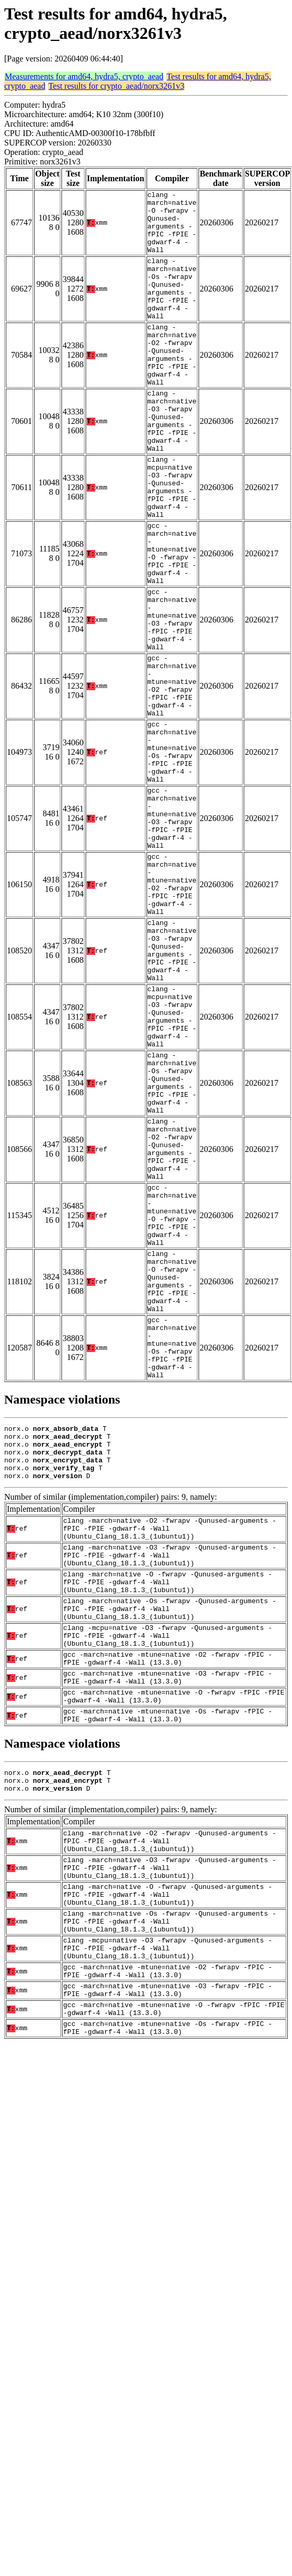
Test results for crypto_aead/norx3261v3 (116, 85)
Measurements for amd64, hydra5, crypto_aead (84, 76)
